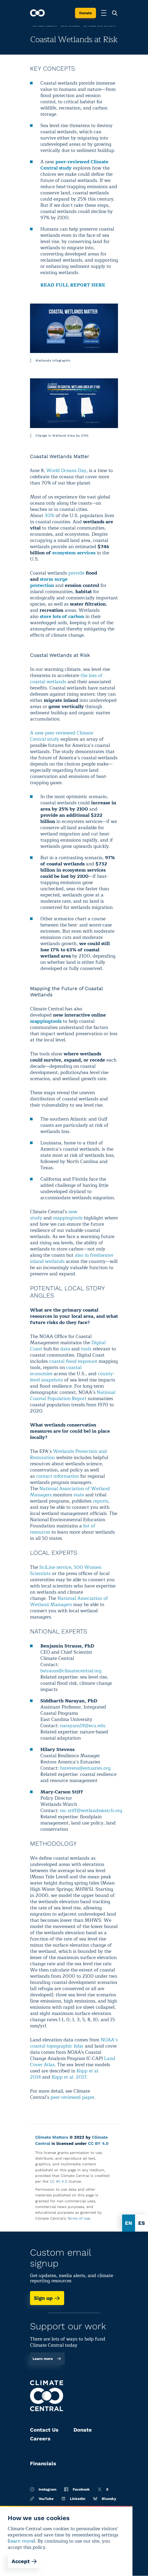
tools (77, 1218)
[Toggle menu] (103, 13)
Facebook (77, 2489)
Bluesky (104, 2499)
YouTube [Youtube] (42, 2499)
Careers (40, 2438)
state (78, 1495)
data (65, 1349)
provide (76, 573)
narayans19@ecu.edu (83, 1725)
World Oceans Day (66, 470)
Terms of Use (78, 2218)
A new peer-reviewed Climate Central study (61, 736)
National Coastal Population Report (72, 1395)
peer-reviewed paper (72, 2097)
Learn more (47, 2358)
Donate (85, 13)
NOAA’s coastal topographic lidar (74, 2043)
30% (49, 515)
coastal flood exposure (73, 1361)
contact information (57, 1476)
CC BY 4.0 (98, 2143)
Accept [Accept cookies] (24, 2561)
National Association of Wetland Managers (70, 1492)
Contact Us (44, 2430)
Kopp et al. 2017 (69, 2077)
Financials (43, 2463)
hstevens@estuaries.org (85, 1768)
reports (100, 1501)
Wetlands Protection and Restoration (68, 1454)
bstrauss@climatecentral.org (70, 1671)
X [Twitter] (103, 2489)
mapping (62, 1218)
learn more (21, 2541)
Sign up (47, 2298)
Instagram (43, 2489)
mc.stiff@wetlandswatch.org (91, 1810)
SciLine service (55, 1567)
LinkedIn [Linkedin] (73, 2499)
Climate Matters (51, 2137)
